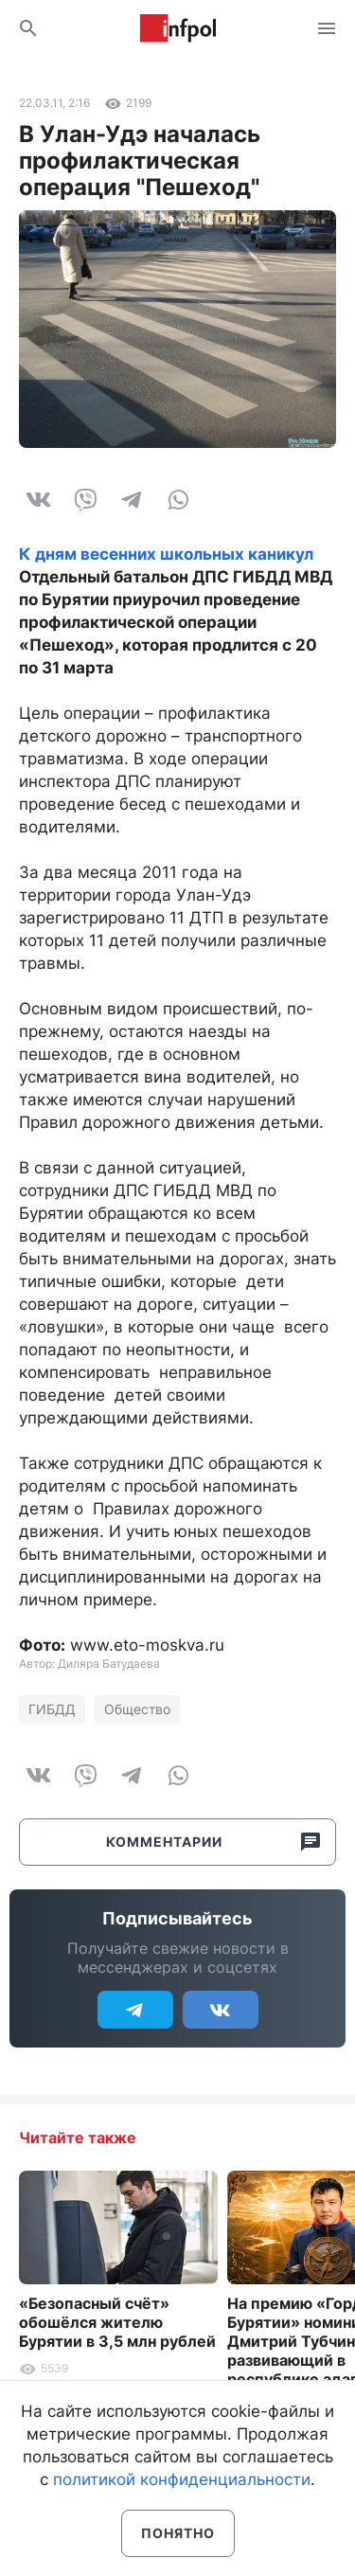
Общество (137, 1709)
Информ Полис (178, 28)
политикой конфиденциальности (182, 2479)
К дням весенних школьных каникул (166, 554)
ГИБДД (52, 1709)
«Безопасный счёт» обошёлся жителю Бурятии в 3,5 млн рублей (117, 2322)
